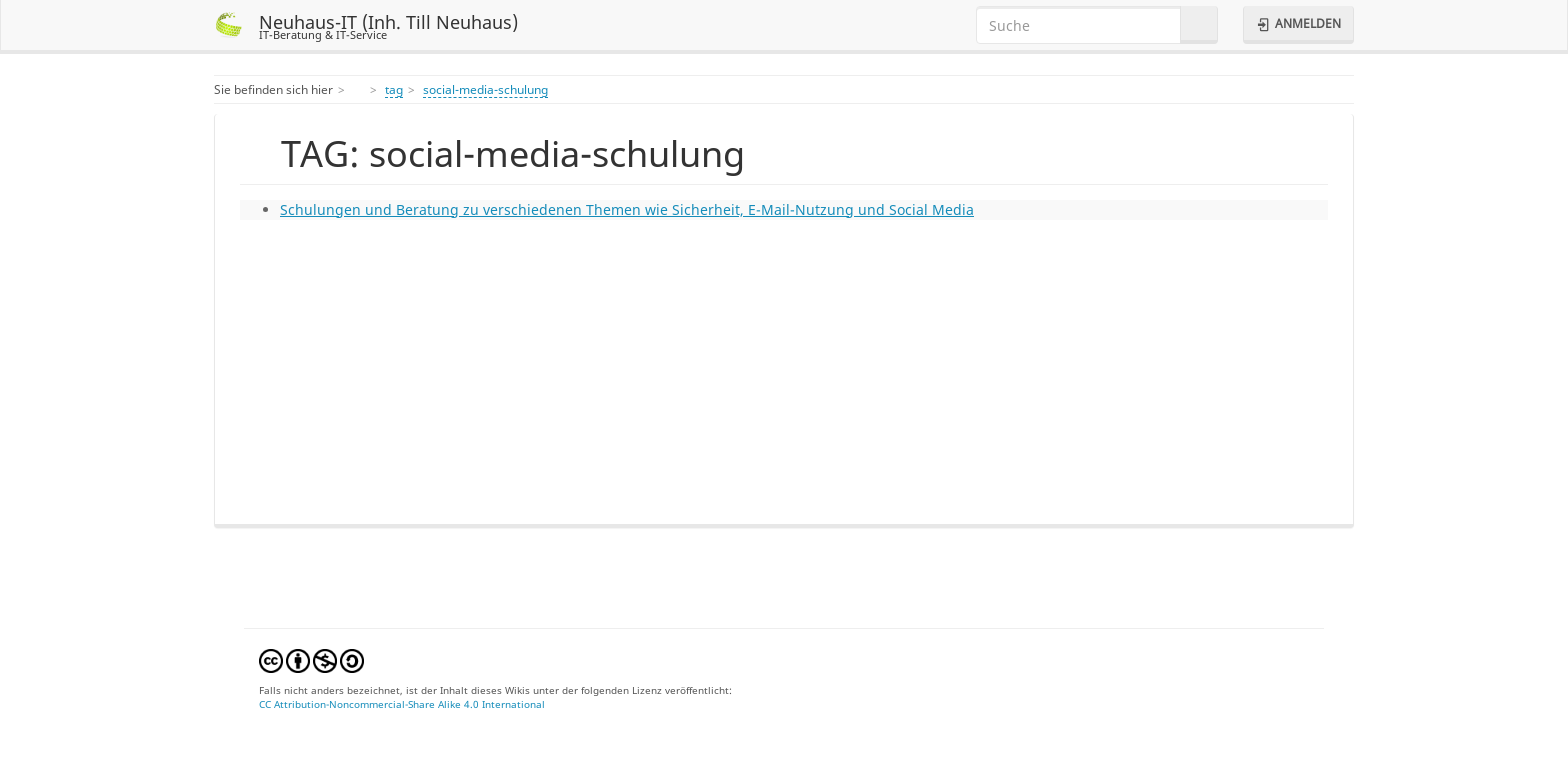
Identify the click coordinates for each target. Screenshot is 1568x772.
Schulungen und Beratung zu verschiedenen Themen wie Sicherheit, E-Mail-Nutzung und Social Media (627, 209)
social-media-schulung (485, 89)
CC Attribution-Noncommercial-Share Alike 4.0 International (402, 704)
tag (394, 89)
